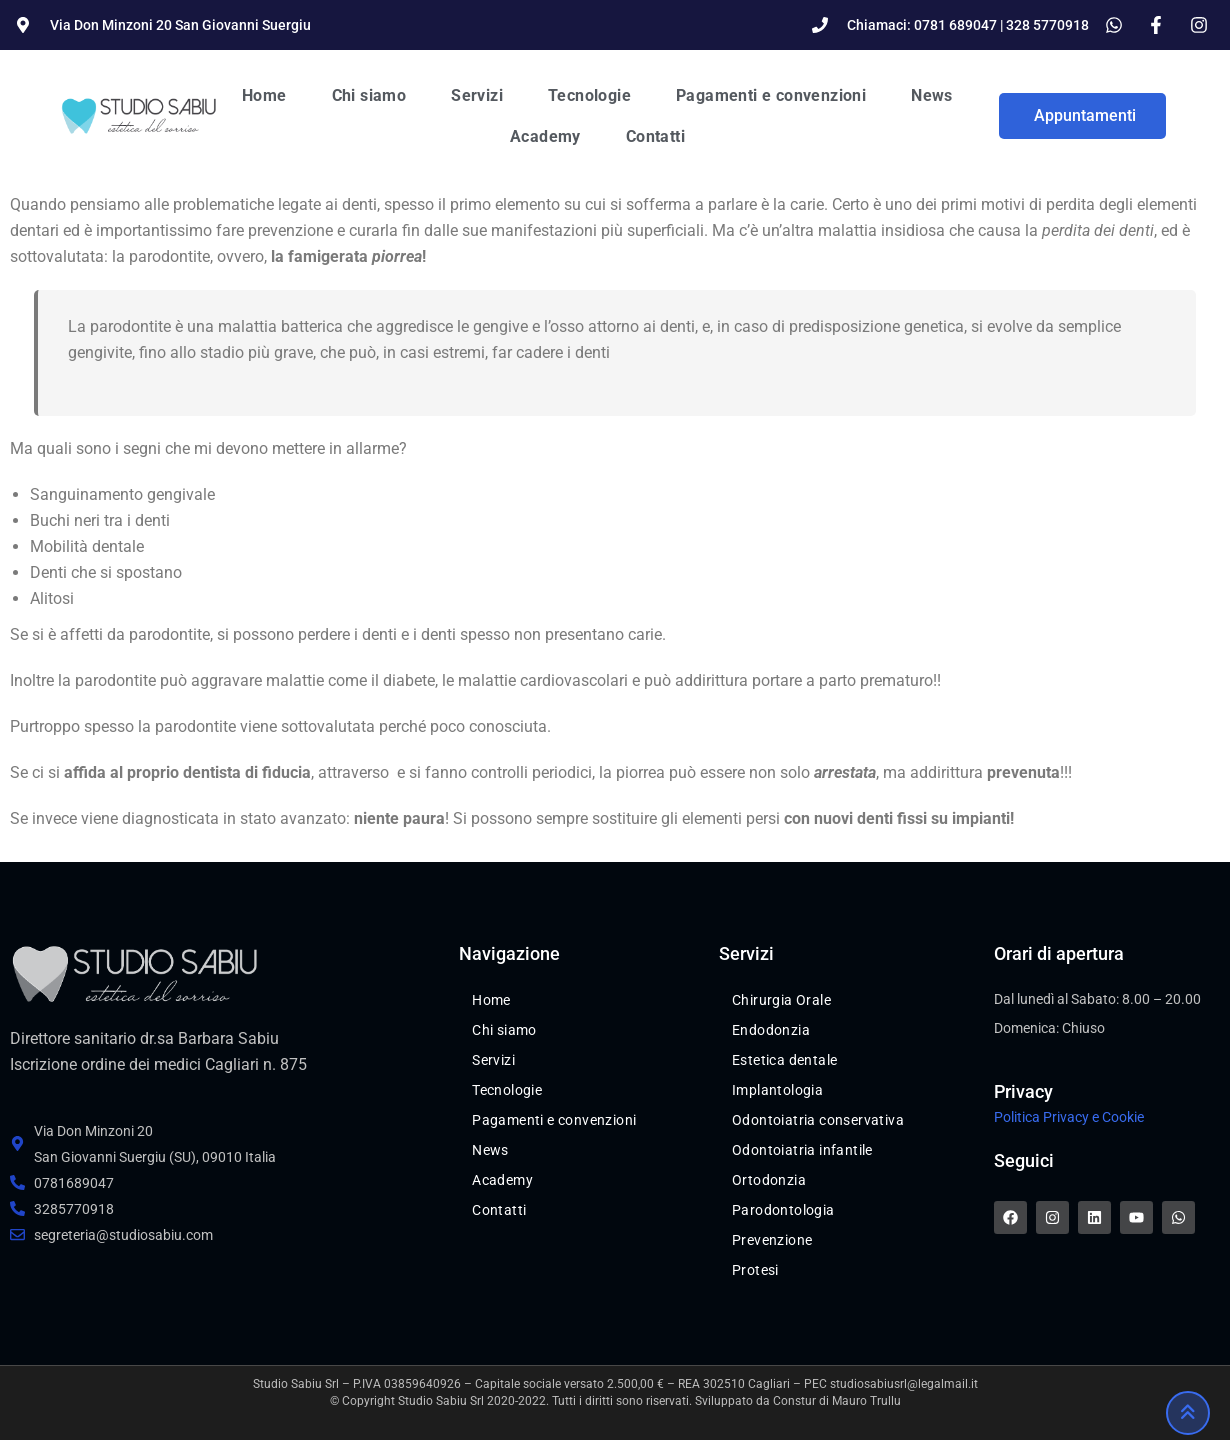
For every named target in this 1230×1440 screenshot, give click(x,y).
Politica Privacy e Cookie (1069, 1117)
